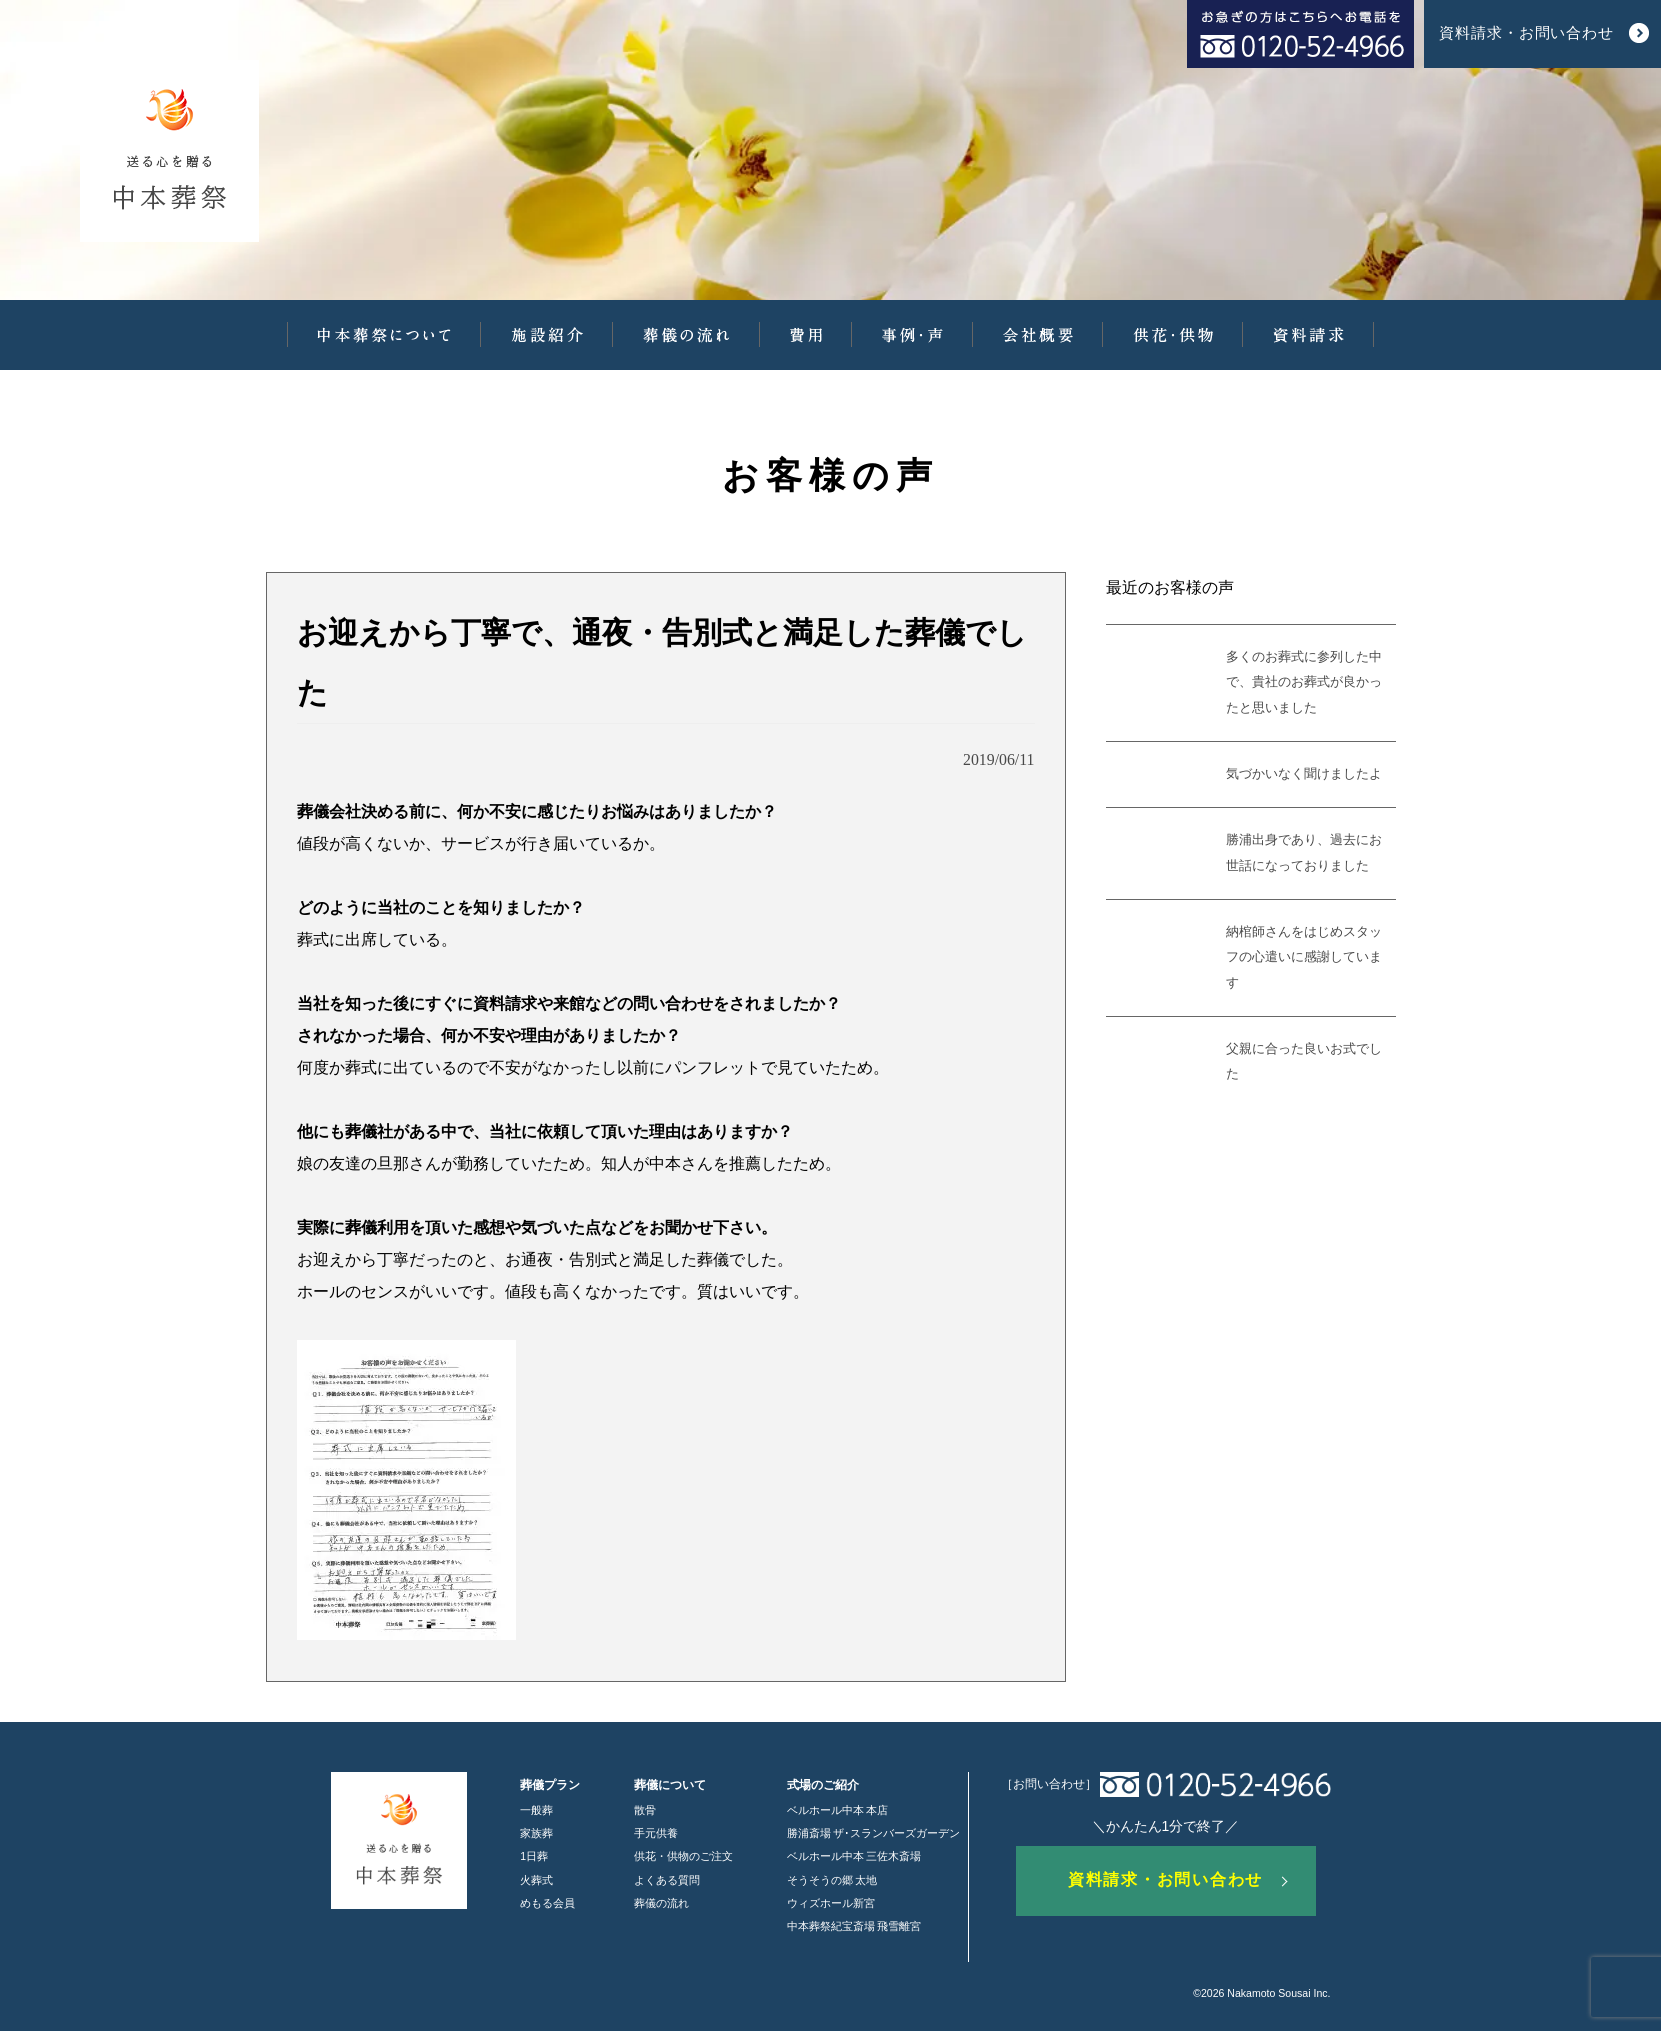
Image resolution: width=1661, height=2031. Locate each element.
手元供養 (656, 1833)
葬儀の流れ (661, 1903)
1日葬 (534, 1856)
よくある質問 (667, 1880)
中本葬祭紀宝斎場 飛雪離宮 (854, 1926)
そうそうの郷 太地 (832, 1880)
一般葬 (536, 1810)
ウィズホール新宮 (831, 1903)
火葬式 (536, 1880)
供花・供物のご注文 (683, 1856)
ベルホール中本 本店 (838, 1810)
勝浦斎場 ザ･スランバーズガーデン (874, 1833)
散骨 (645, 1810)
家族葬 (536, 1833)
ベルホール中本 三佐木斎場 (854, 1856)
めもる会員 (547, 1903)
